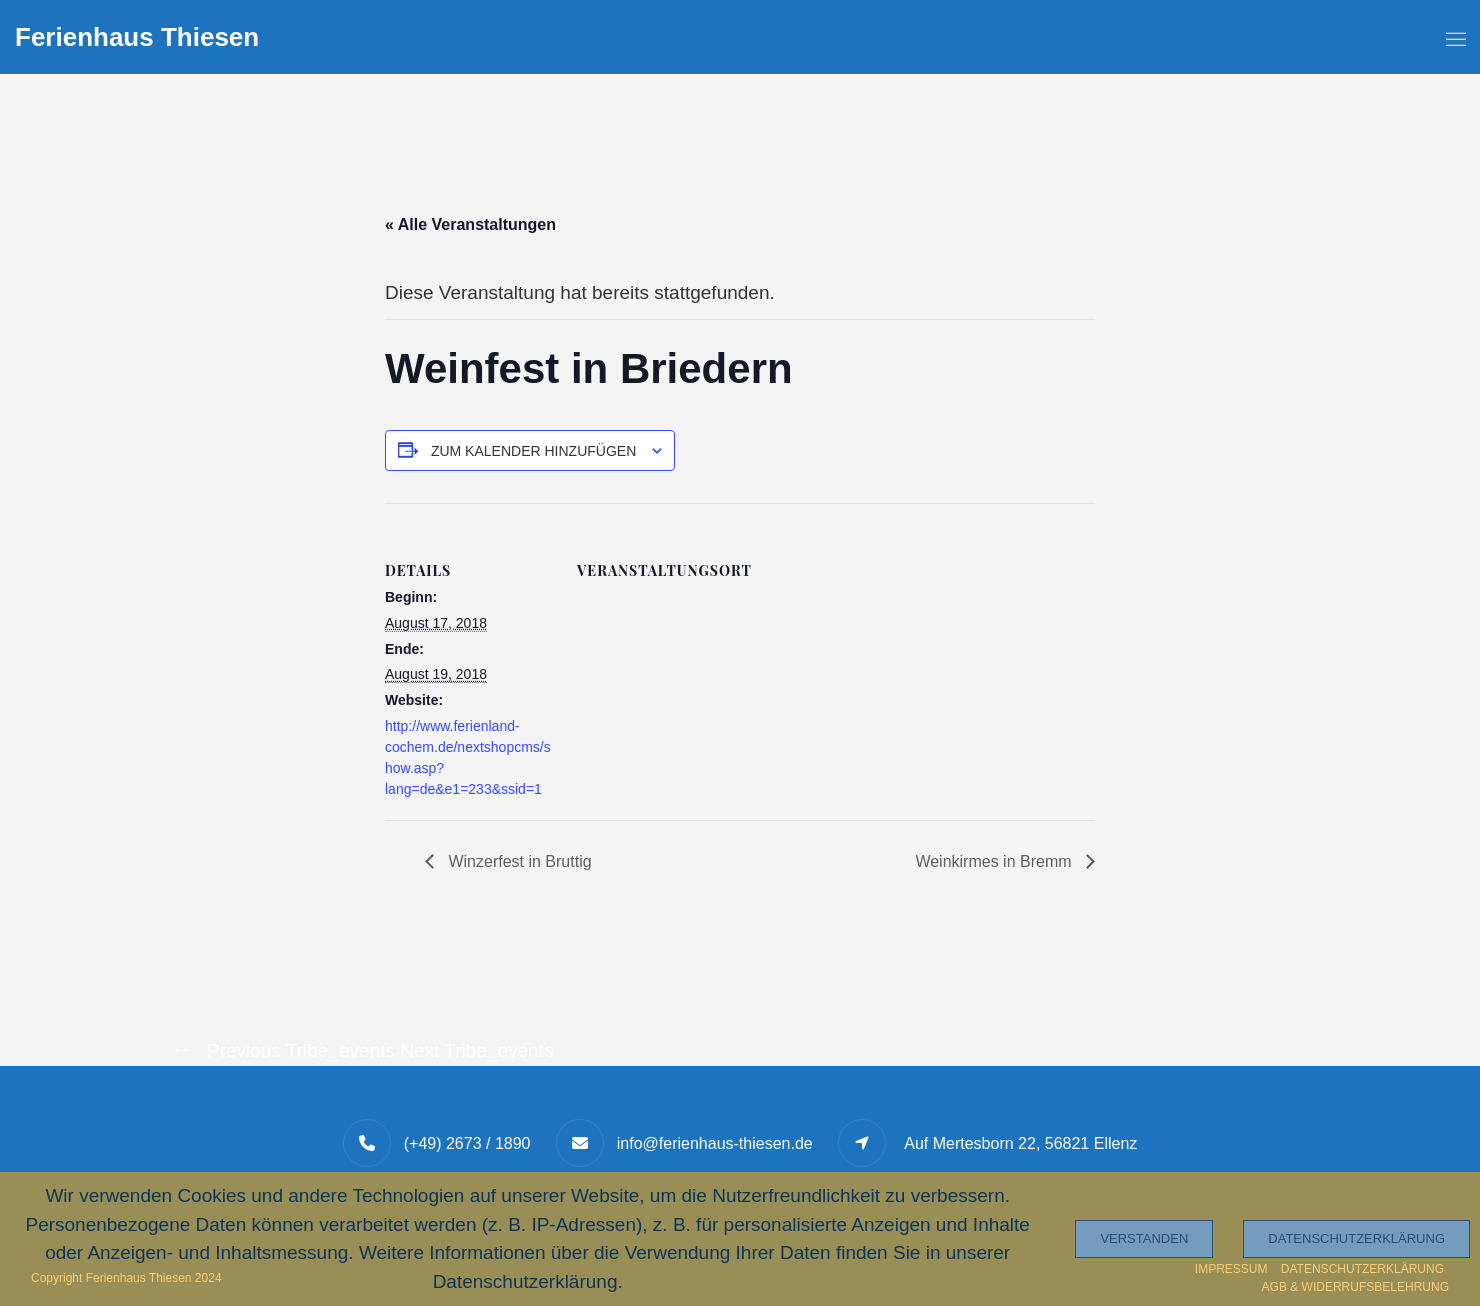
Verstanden (1144, 1238)
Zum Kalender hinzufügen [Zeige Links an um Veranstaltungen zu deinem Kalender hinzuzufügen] (533, 451)
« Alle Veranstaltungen (470, 224)
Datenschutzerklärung (1356, 1238)
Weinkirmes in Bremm (995, 861)
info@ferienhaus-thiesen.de (715, 1143)
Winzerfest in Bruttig (518, 861)
